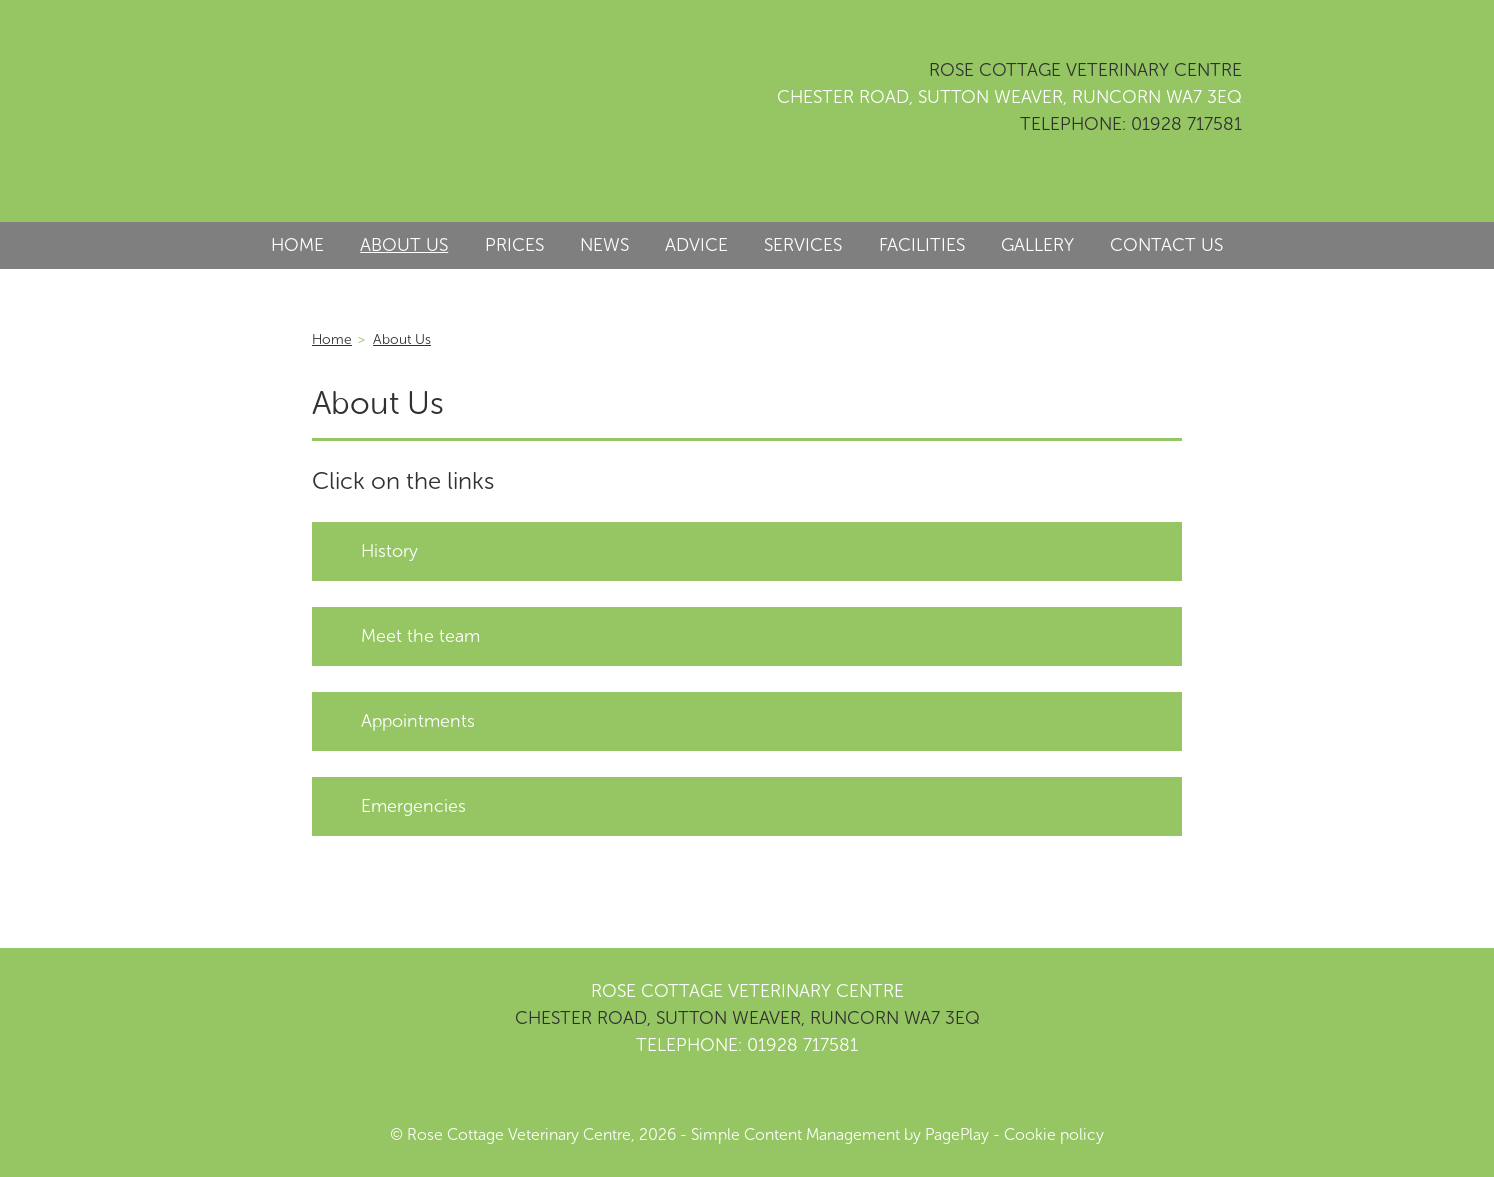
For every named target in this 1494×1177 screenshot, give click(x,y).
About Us (402, 339)
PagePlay (957, 1134)
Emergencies (413, 806)
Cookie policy (1054, 1134)
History (389, 551)
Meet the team (420, 636)
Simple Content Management (795, 1134)
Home (332, 339)
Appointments (418, 721)
